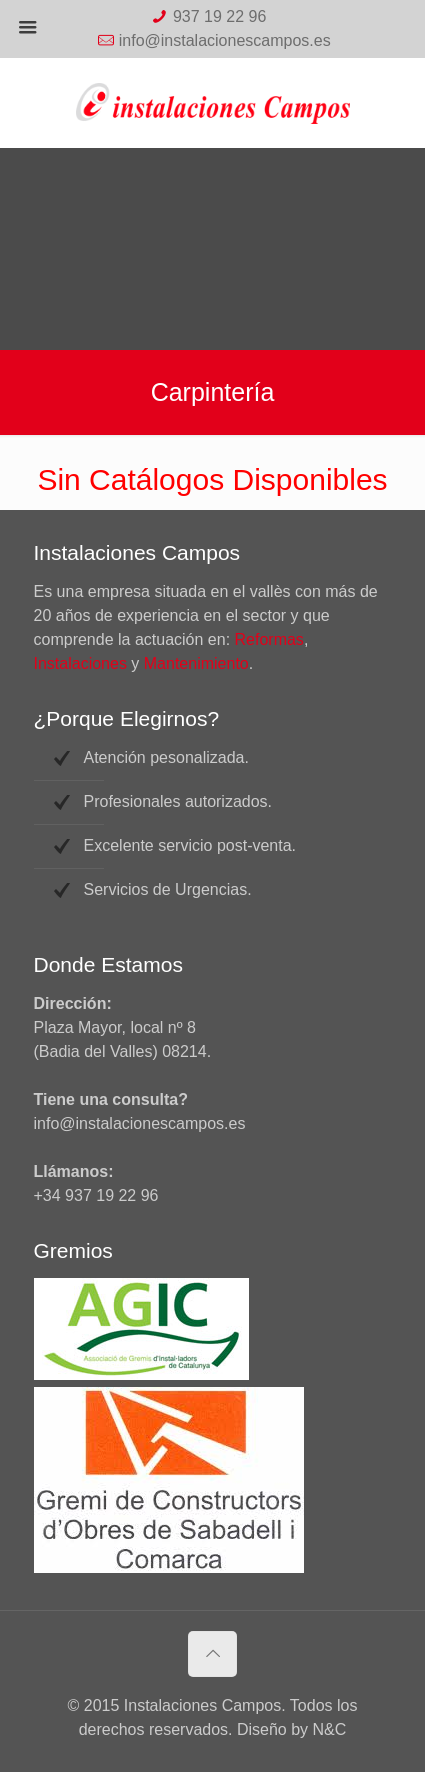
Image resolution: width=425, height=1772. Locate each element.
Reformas (269, 639)
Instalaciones (80, 663)
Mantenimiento (196, 663)
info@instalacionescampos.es (225, 40)
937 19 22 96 (219, 16)
